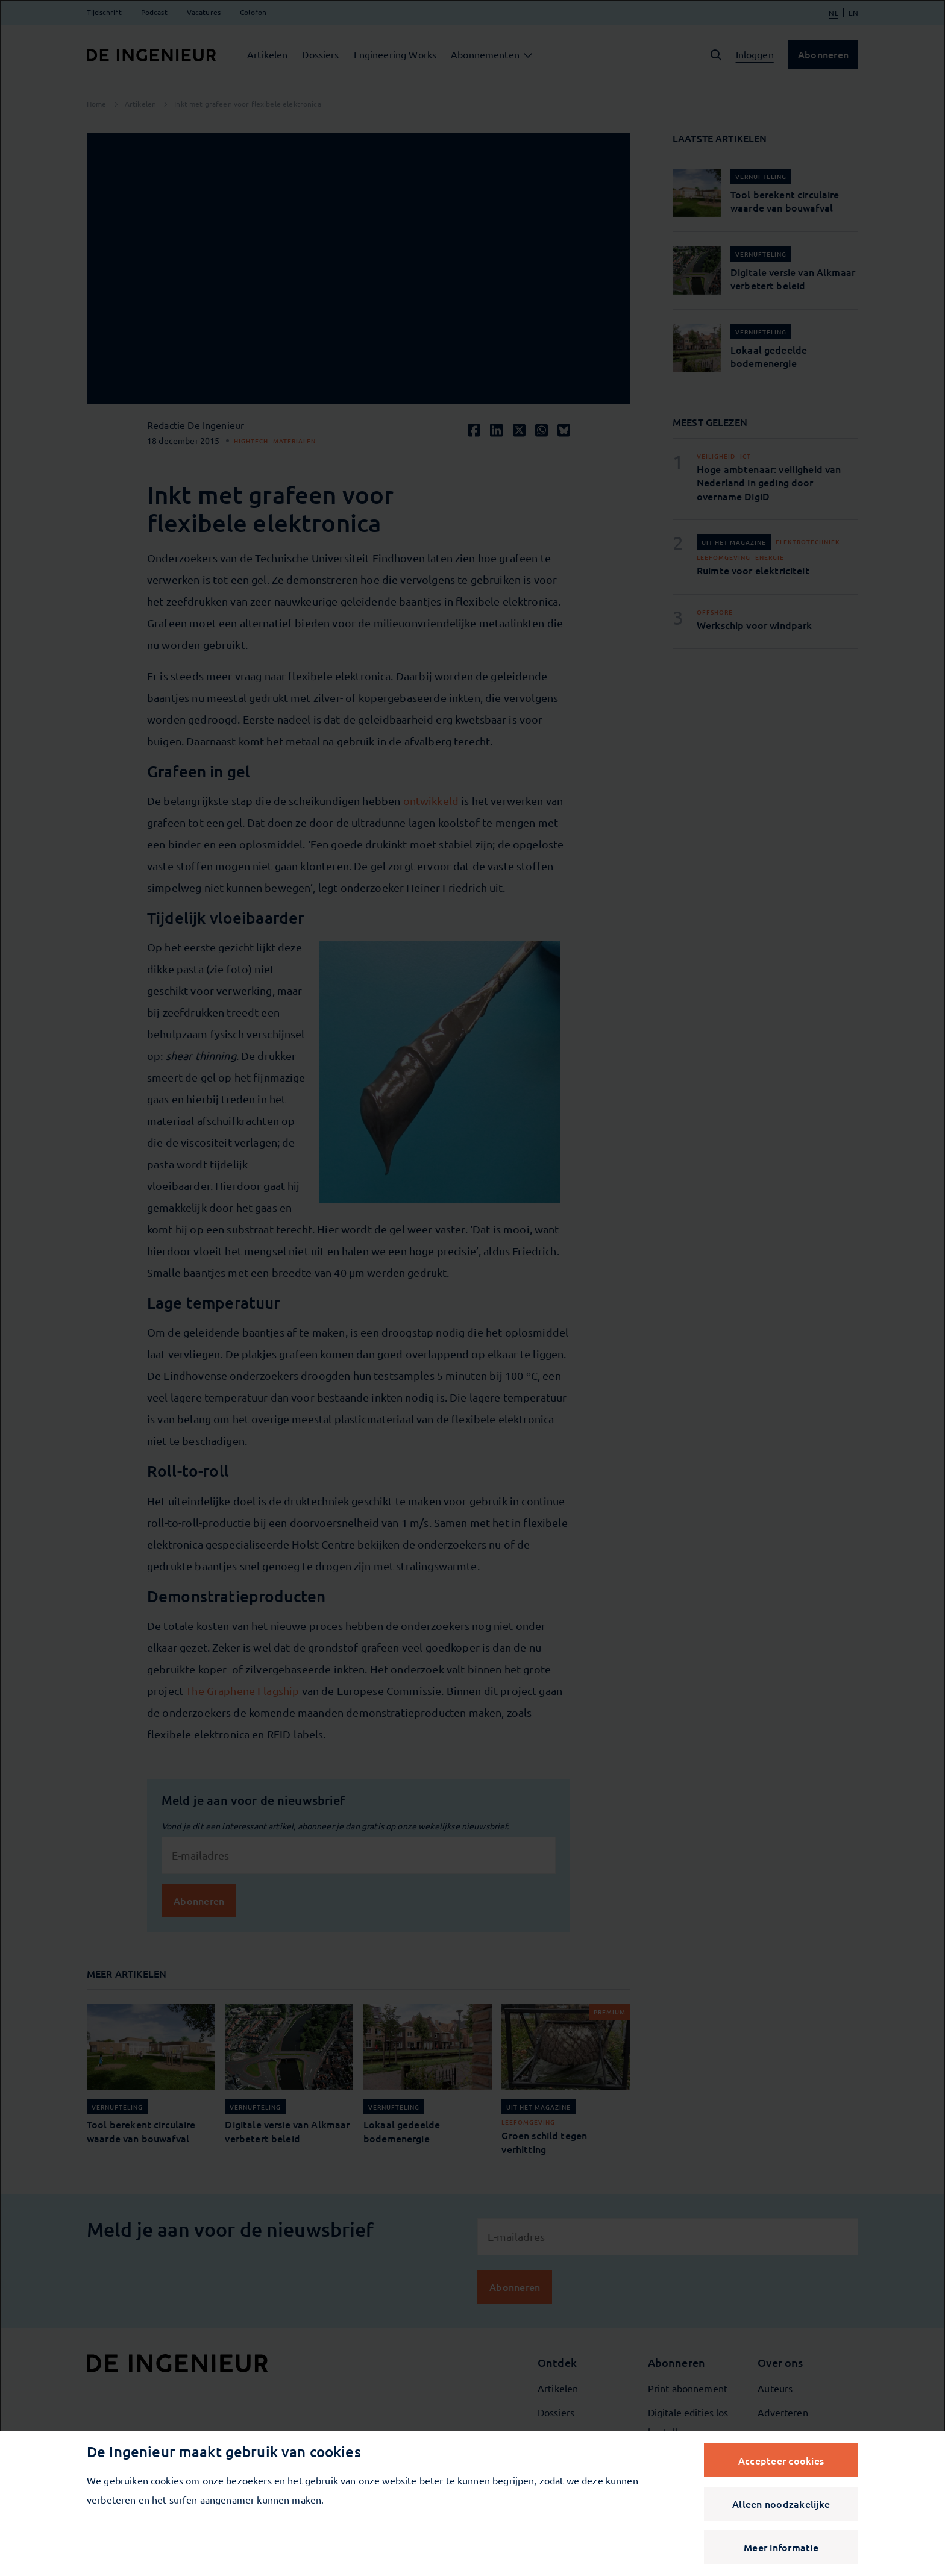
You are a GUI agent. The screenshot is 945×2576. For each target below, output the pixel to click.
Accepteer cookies (781, 2460)
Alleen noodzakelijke (781, 2503)
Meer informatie (781, 2547)
